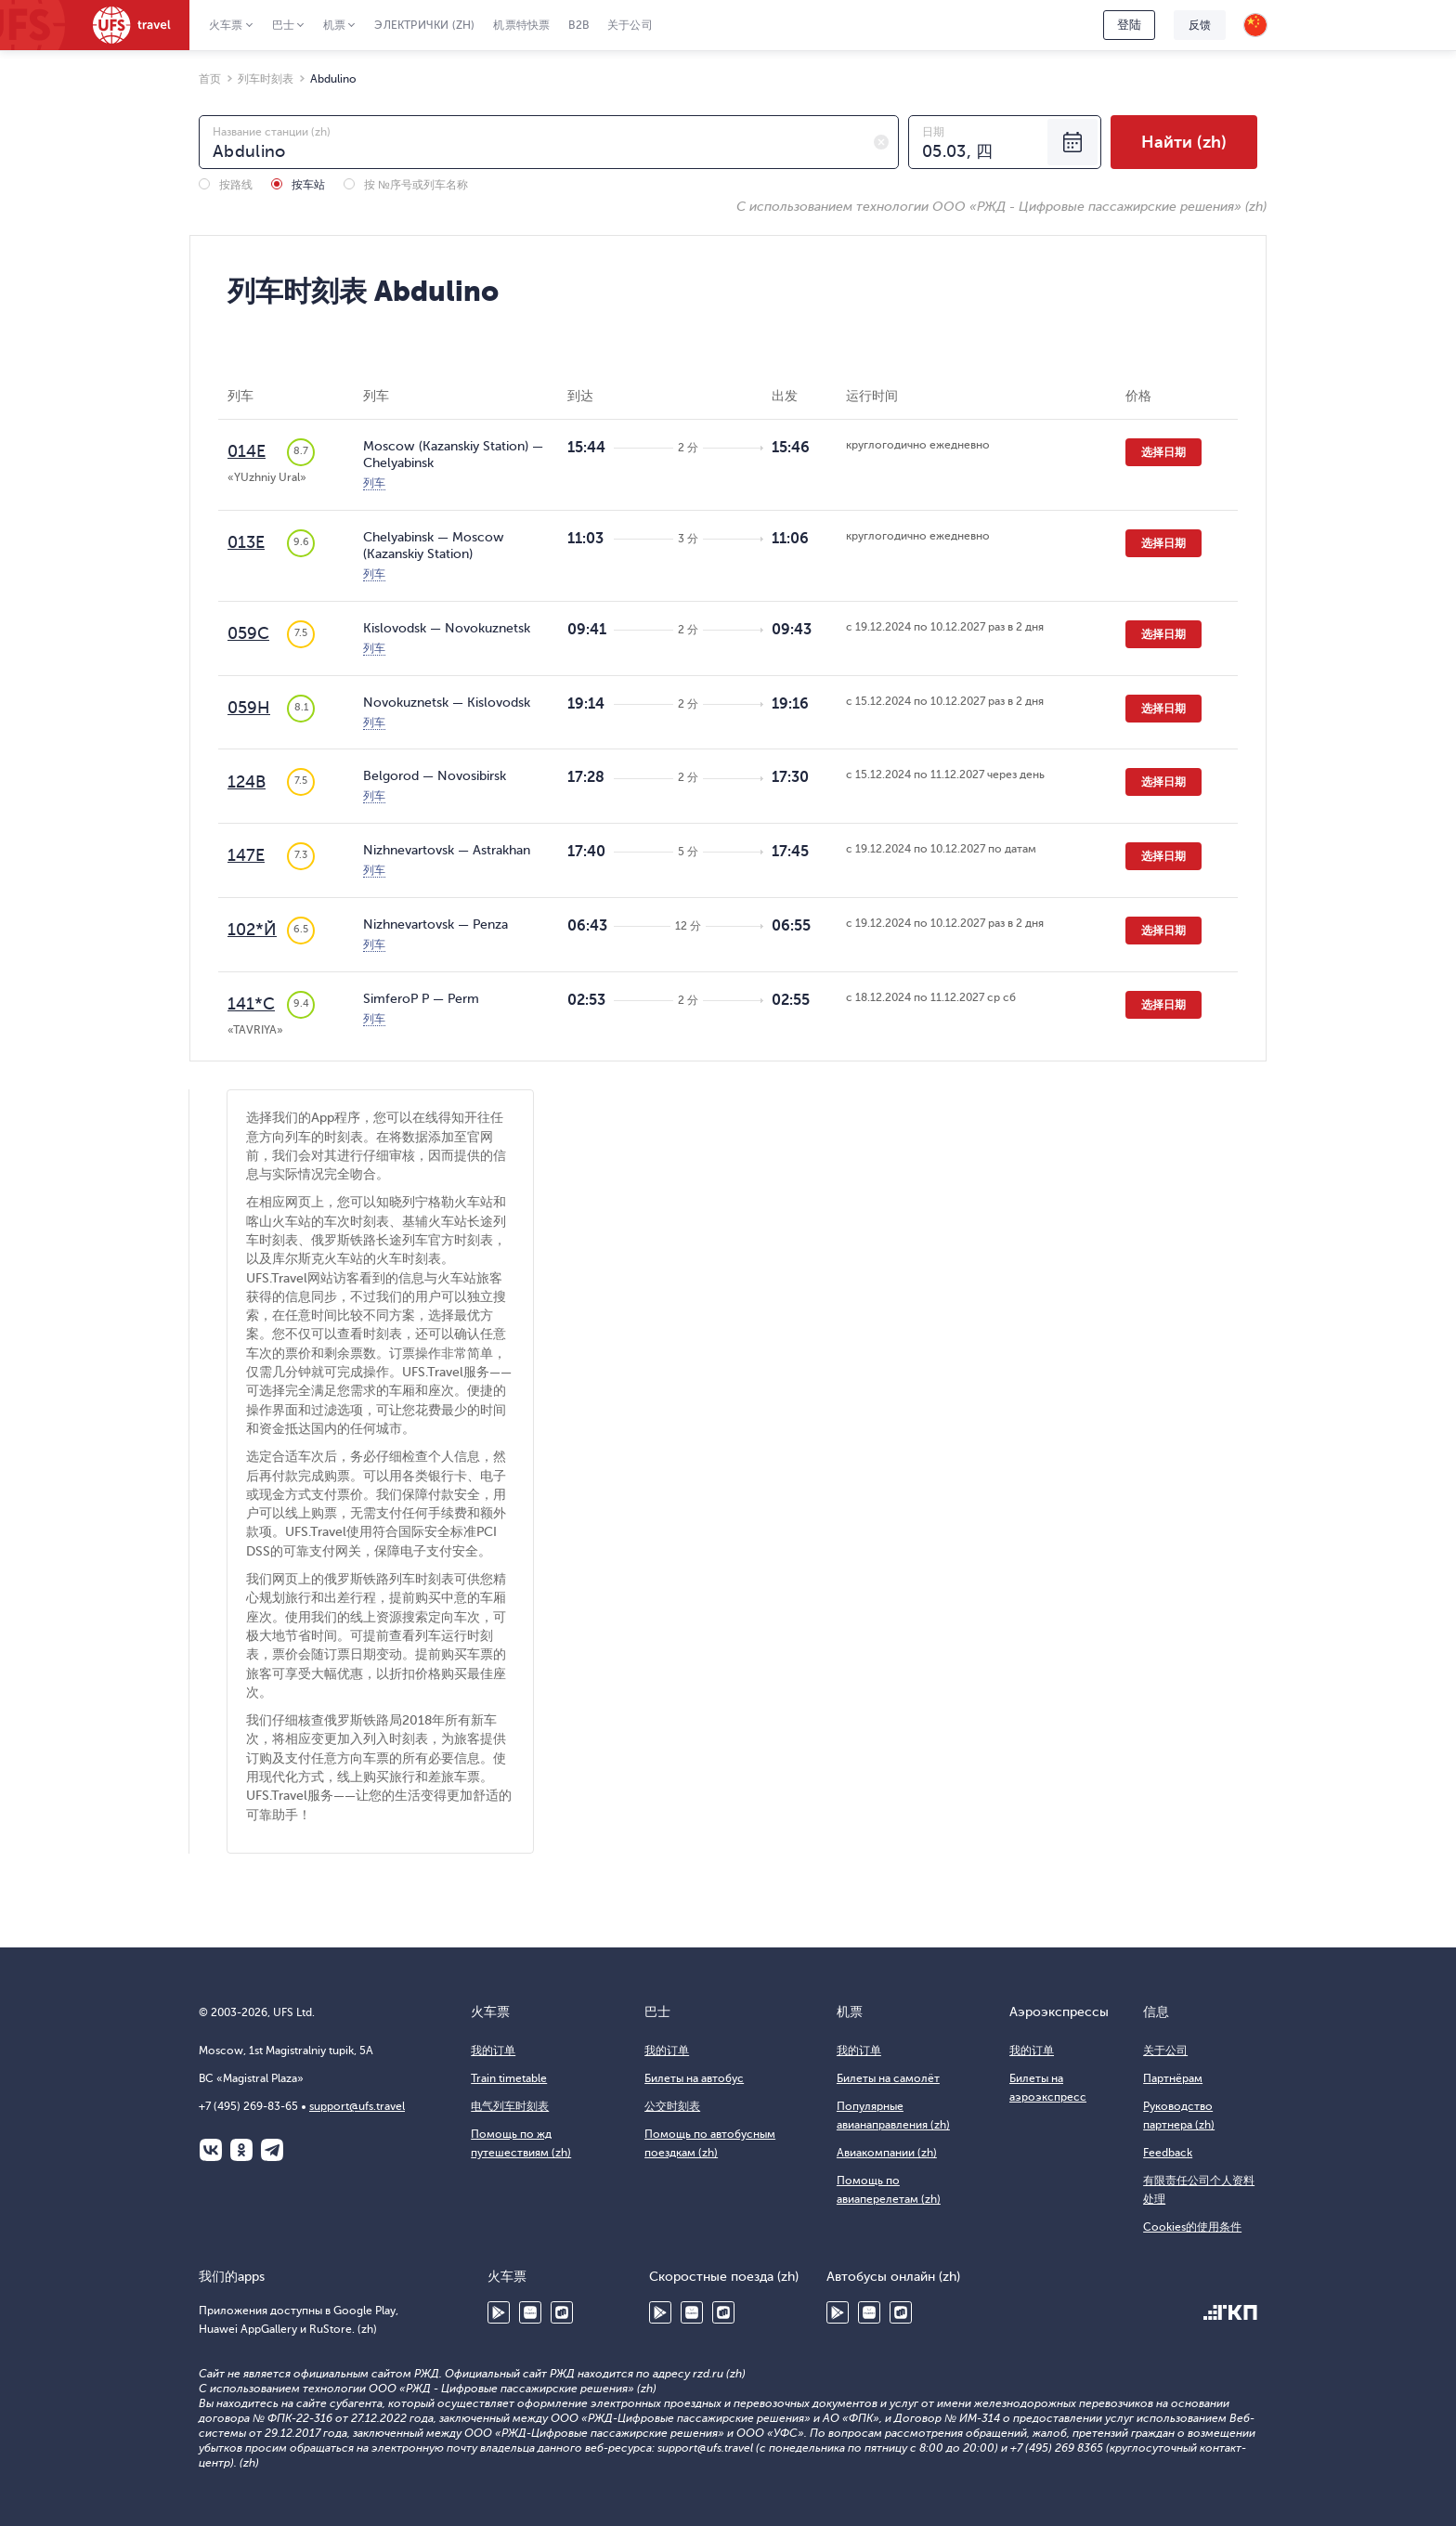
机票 (334, 25)
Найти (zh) (1184, 142)
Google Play (499, 2312)
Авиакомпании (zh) (887, 2152)
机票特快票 (521, 25)
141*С (251, 1004)
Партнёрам (1172, 2078)
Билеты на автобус (694, 2078)
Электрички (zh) (424, 25)
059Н (249, 707)
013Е (246, 542)
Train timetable (509, 2078)
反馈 (1200, 25)
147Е (246, 855)
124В (247, 782)
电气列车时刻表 (510, 2106)
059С (248, 633)
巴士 (283, 25)
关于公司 (630, 25)
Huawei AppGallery (530, 2312)
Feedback (1167, 2152)
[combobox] (549, 142)
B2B (578, 25)
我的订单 (493, 2050)
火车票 (226, 25)
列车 (374, 482)
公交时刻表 (672, 2106)
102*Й (252, 929)
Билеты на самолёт (888, 2078)
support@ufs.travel (357, 2106)
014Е (247, 451)
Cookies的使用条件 (1192, 2226)
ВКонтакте (211, 2150)
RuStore (562, 2312)
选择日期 (1163, 452)
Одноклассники (241, 2150)
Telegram (272, 2150)
